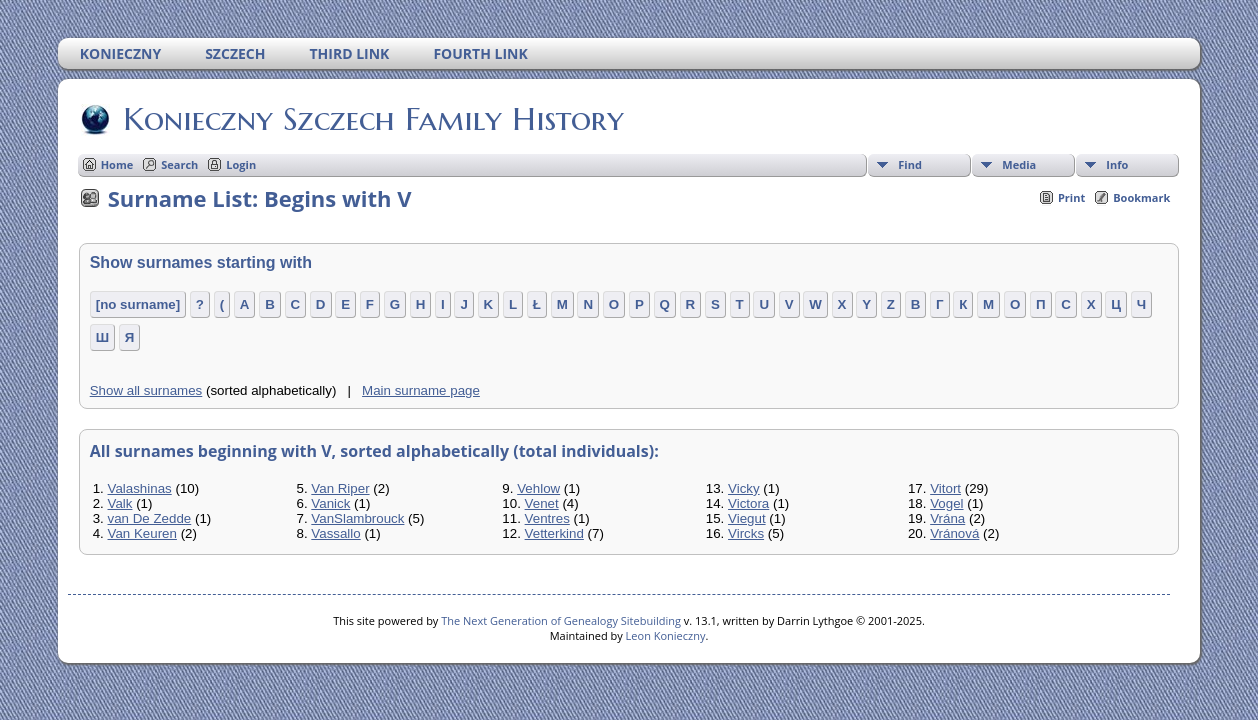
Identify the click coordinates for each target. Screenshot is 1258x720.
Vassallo (335, 533)
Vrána (947, 518)
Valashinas (140, 488)
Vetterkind (554, 533)
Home (117, 164)
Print (1071, 197)
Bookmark (1141, 197)
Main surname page (421, 390)
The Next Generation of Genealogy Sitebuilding (561, 620)
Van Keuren (142, 533)
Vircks (746, 533)
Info (1117, 164)
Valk (120, 503)
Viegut (747, 518)
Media (1019, 164)
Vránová (954, 533)
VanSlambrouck (357, 518)
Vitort (945, 488)
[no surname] (138, 304)
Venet (542, 503)
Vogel (946, 503)
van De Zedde (150, 518)
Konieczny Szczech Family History (372, 119)
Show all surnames (146, 390)
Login (241, 164)
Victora (748, 503)
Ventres (547, 518)
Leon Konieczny (666, 635)
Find (910, 164)
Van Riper (340, 488)
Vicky (744, 488)
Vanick (330, 503)
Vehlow (538, 488)
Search (179, 164)
